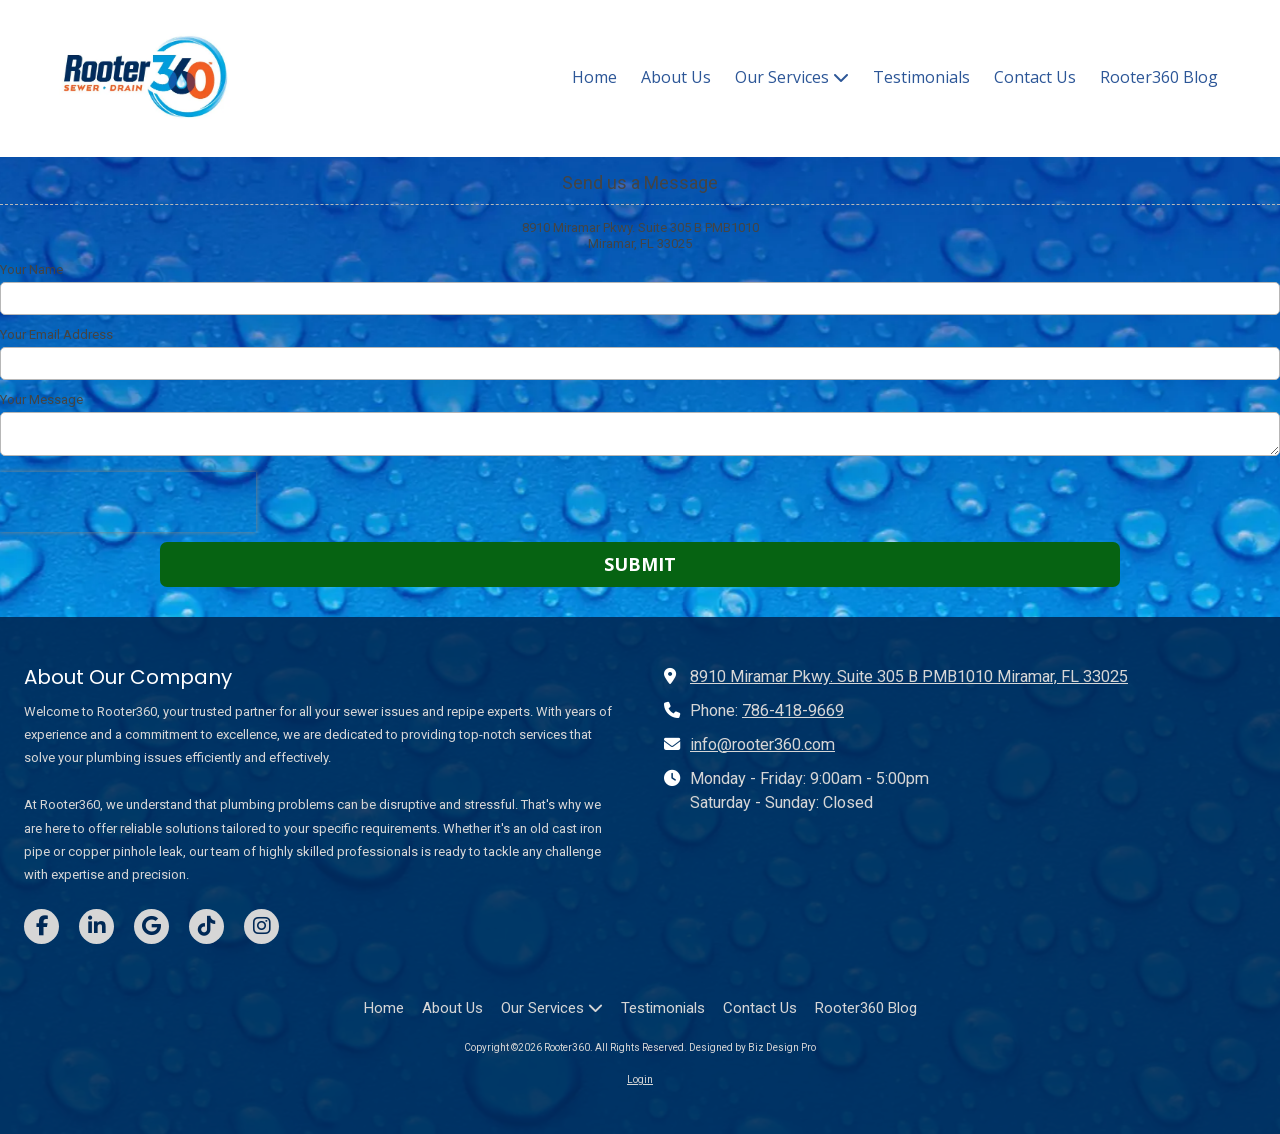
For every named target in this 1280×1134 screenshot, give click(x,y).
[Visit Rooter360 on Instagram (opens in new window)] (261, 926)
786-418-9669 (793, 710)
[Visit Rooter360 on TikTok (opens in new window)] (206, 926)
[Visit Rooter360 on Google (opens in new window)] (151, 926)
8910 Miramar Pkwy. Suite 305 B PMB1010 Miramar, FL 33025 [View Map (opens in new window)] (909, 676)
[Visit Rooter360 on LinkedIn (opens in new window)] (96, 926)
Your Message (41, 399)
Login (640, 1079)
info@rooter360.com (762, 744)
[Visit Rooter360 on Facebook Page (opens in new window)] (41, 926)
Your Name (31, 269)
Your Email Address (56, 334)
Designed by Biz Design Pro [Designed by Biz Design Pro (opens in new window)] (752, 1047)
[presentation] (128, 502)
